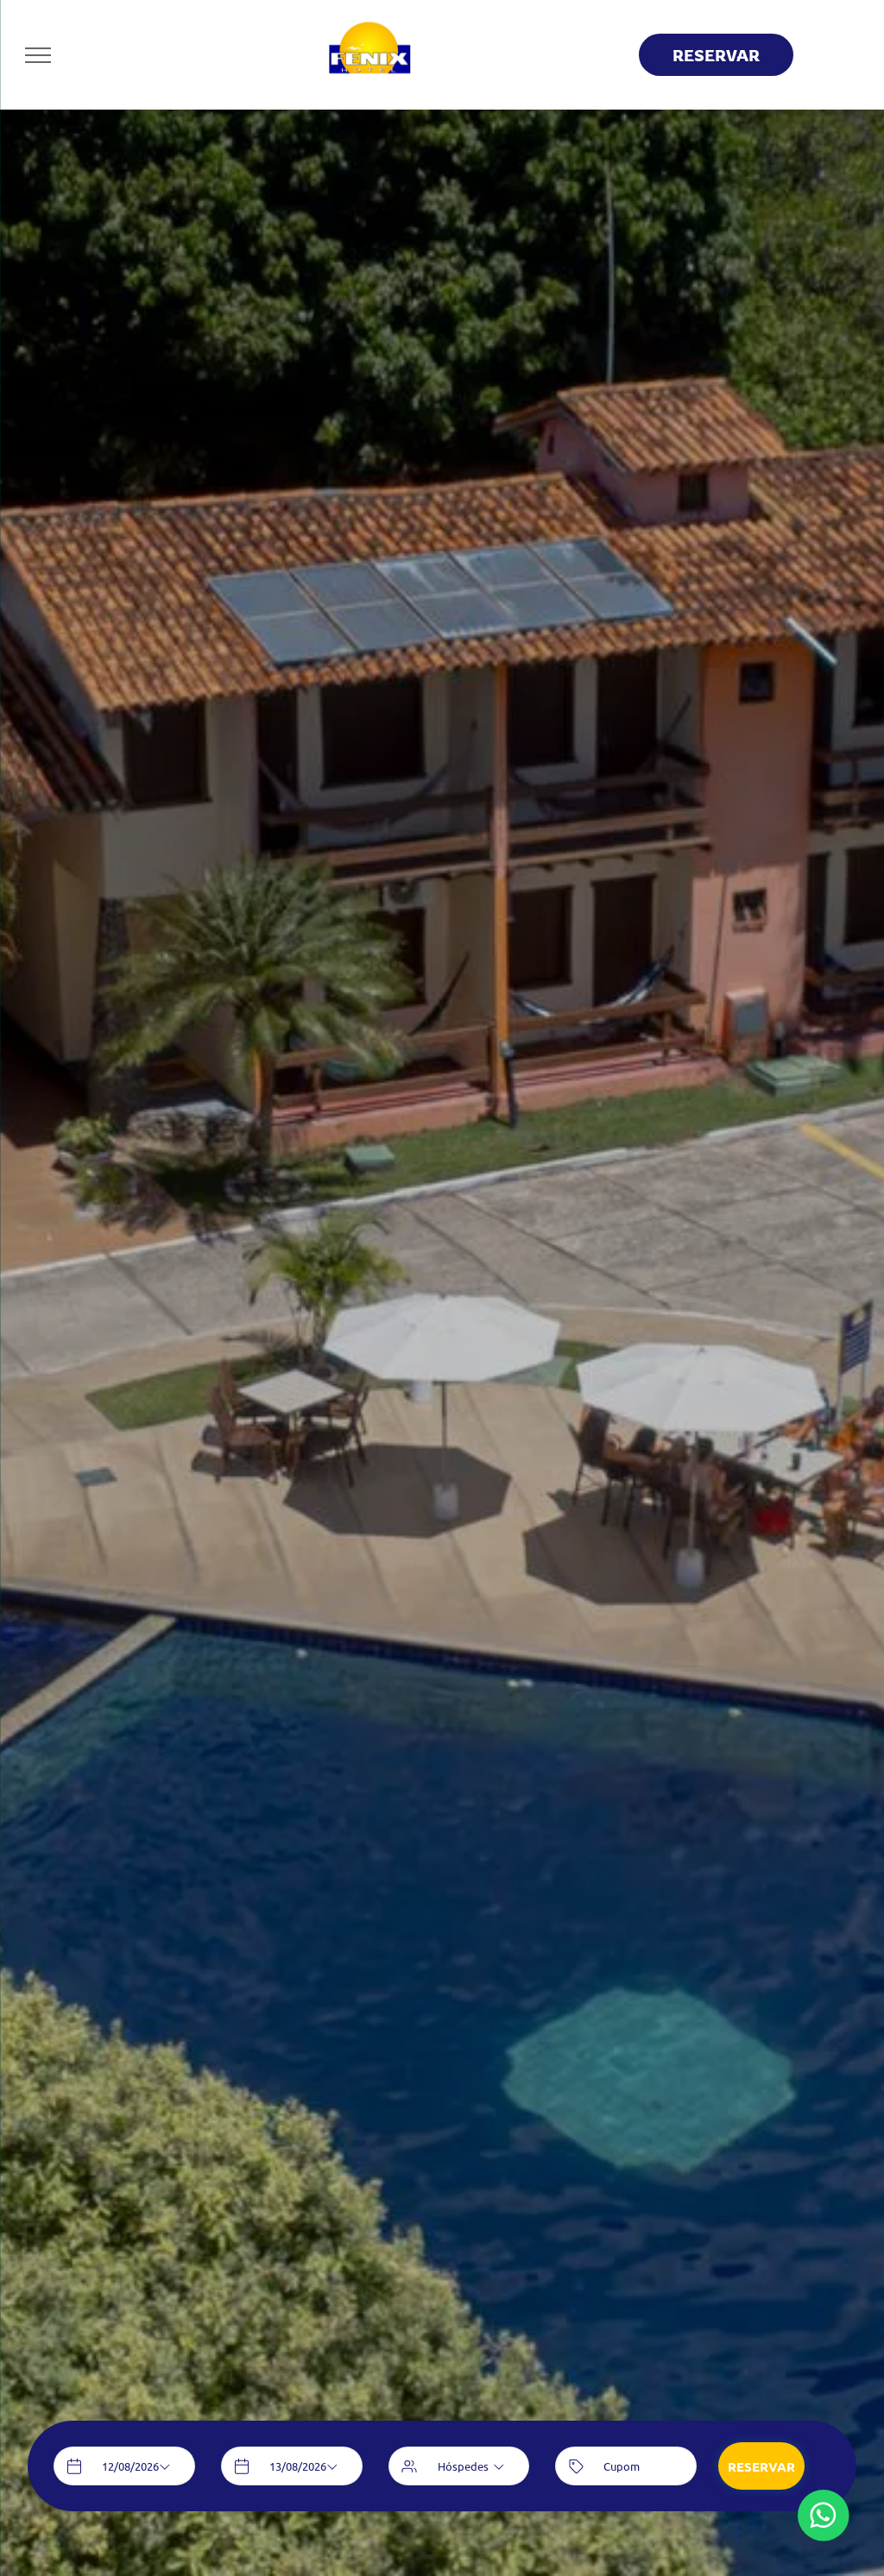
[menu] (38, 55)
